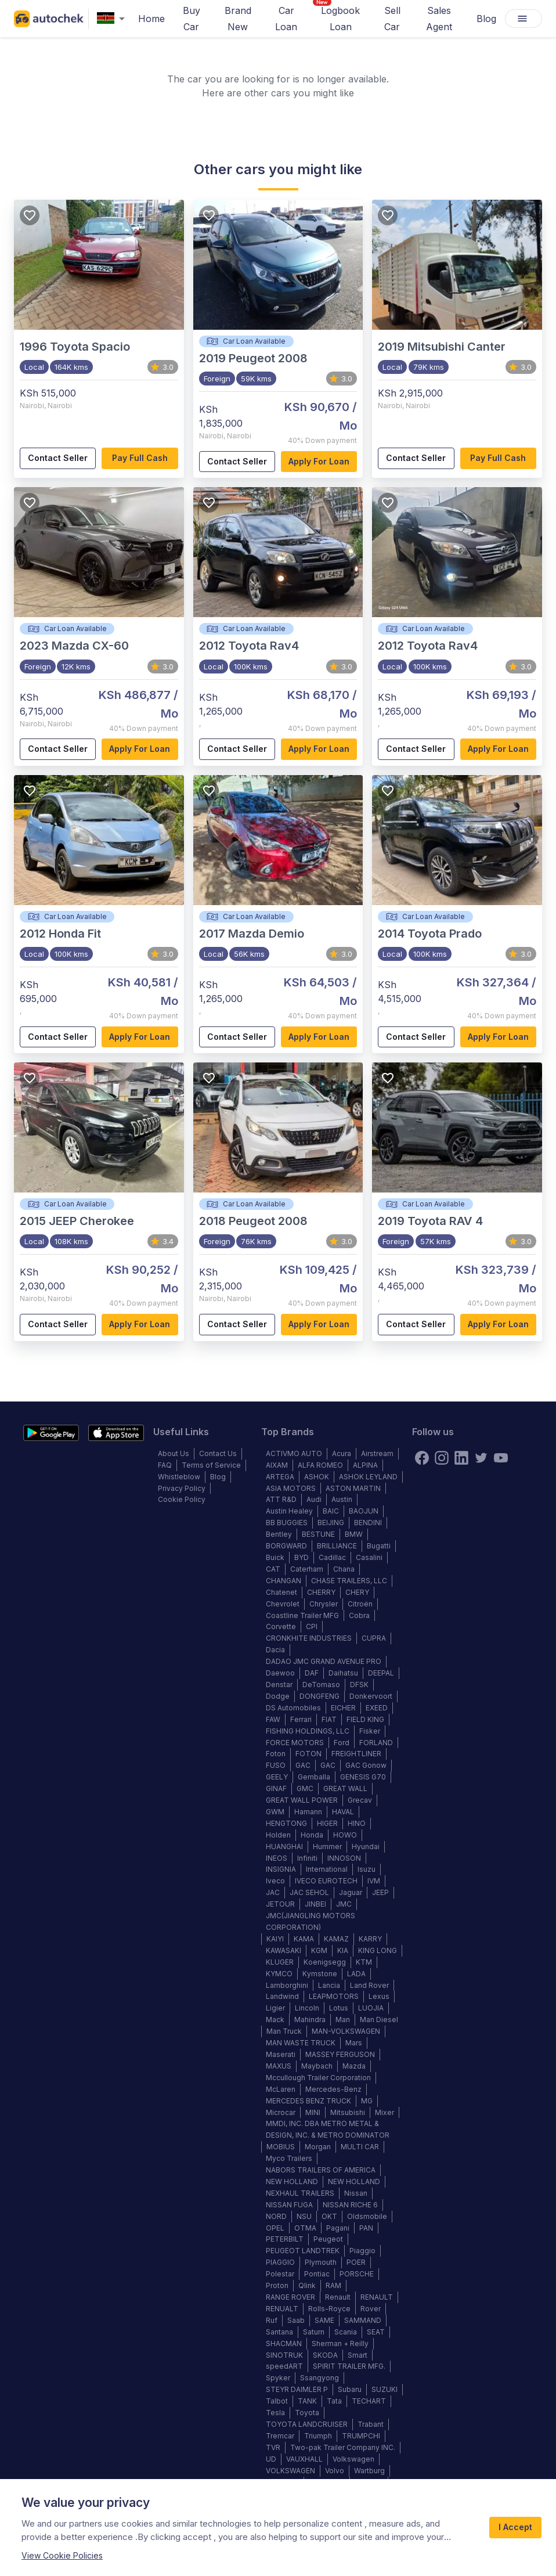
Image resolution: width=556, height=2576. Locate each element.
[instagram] (442, 1458)
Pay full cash (140, 458)
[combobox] (113, 19)
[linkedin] (461, 1458)
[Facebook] (422, 1458)
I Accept (515, 2527)
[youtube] (501, 1458)
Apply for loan (319, 462)
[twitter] (481, 1458)
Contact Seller (57, 458)
